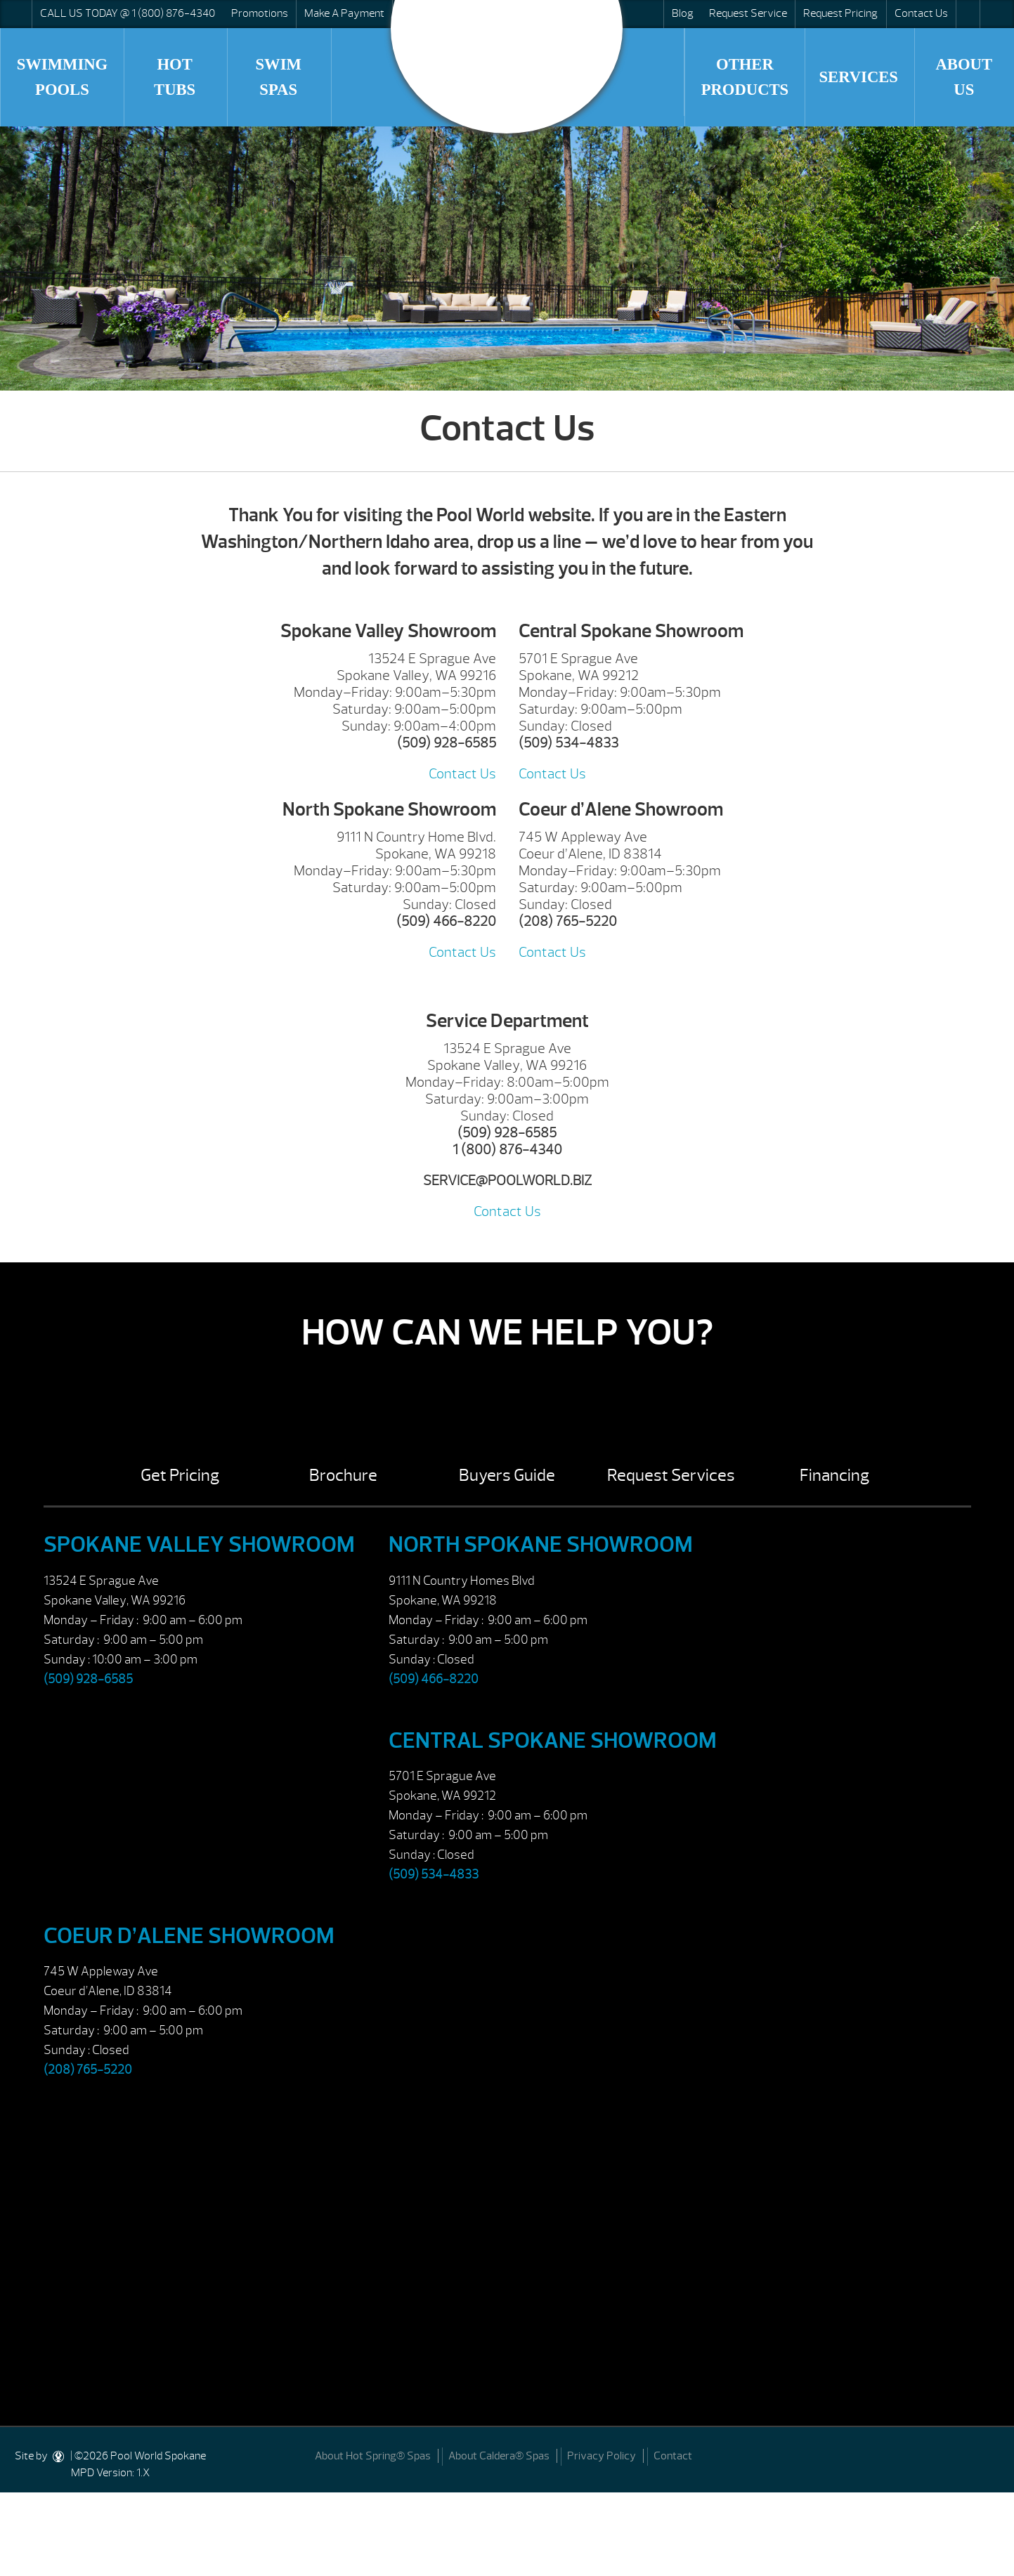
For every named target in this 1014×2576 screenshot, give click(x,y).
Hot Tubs (174, 76)
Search (967, 14)
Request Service (748, 13)
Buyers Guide (507, 1475)
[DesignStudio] (59, 2456)
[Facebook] (987, 2454)
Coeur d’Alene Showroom (189, 1935)
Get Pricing (180, 1475)
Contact (673, 2456)
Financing (834, 1475)
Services (858, 77)
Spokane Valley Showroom (199, 1544)
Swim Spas (278, 76)
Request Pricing (840, 13)
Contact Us (921, 13)
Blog (683, 13)
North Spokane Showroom (541, 1544)
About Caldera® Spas (499, 2456)
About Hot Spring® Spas (373, 2456)
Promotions (259, 13)
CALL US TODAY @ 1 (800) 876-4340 (127, 13)
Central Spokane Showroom (553, 1740)
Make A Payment (344, 13)
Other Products (745, 76)
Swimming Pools (62, 76)
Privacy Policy (601, 2456)
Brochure (343, 1475)
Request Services (671, 1475)
